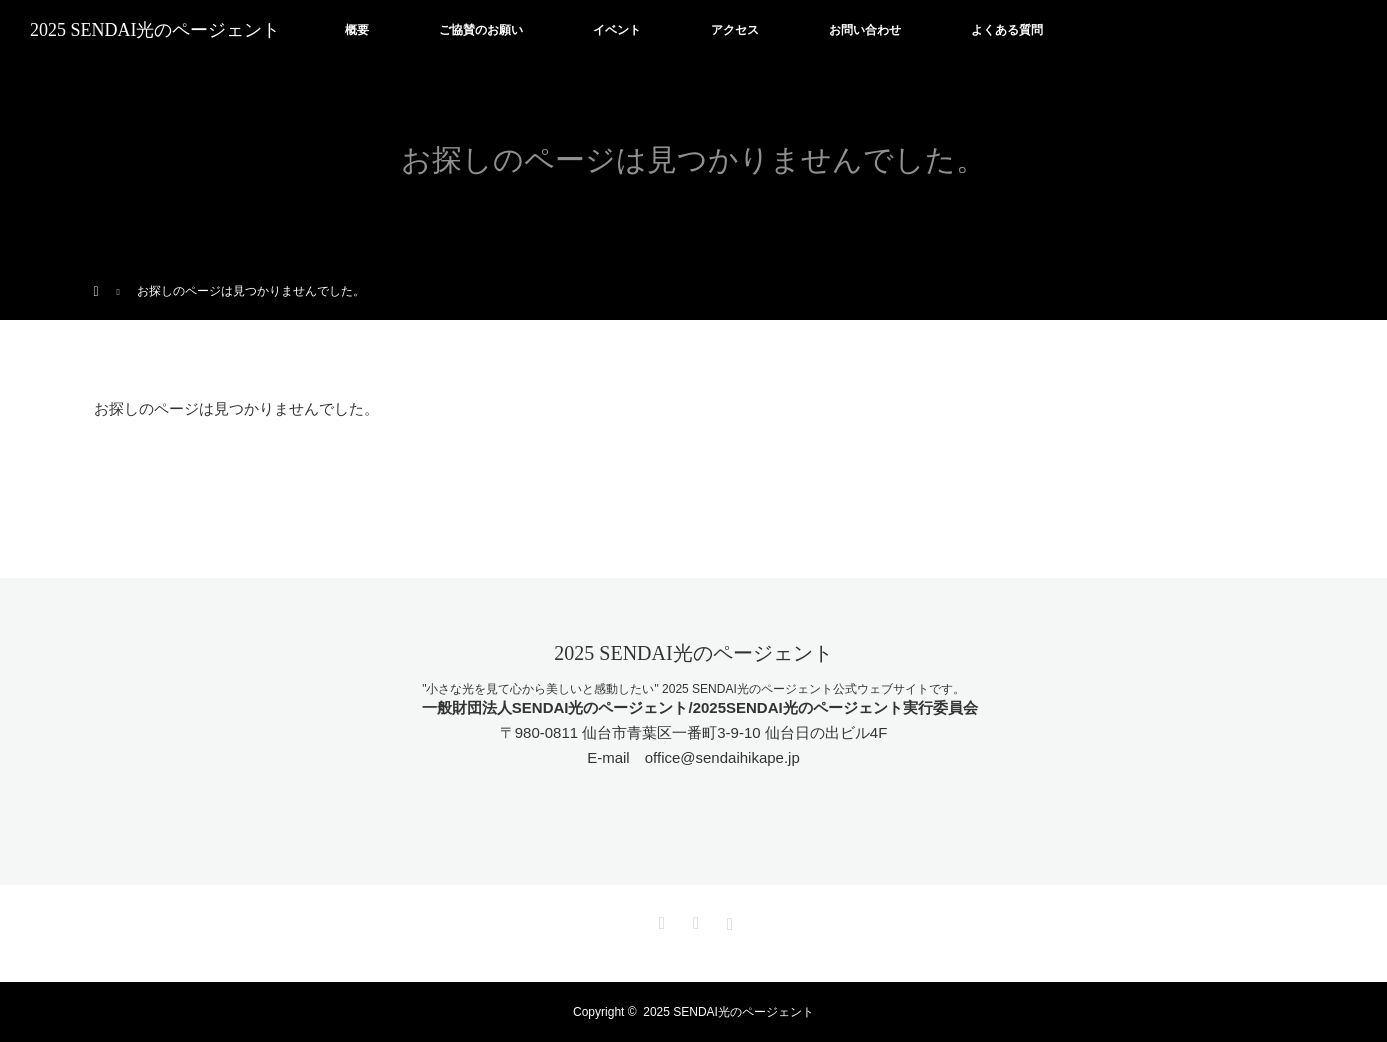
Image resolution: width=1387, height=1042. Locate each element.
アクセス (735, 30)
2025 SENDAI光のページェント (155, 30)
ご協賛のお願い (481, 30)
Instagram (728, 920)
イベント (617, 30)
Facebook (694, 920)
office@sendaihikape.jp (722, 757)
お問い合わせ (865, 30)
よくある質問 (1007, 30)
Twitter (659, 920)
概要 (357, 30)
